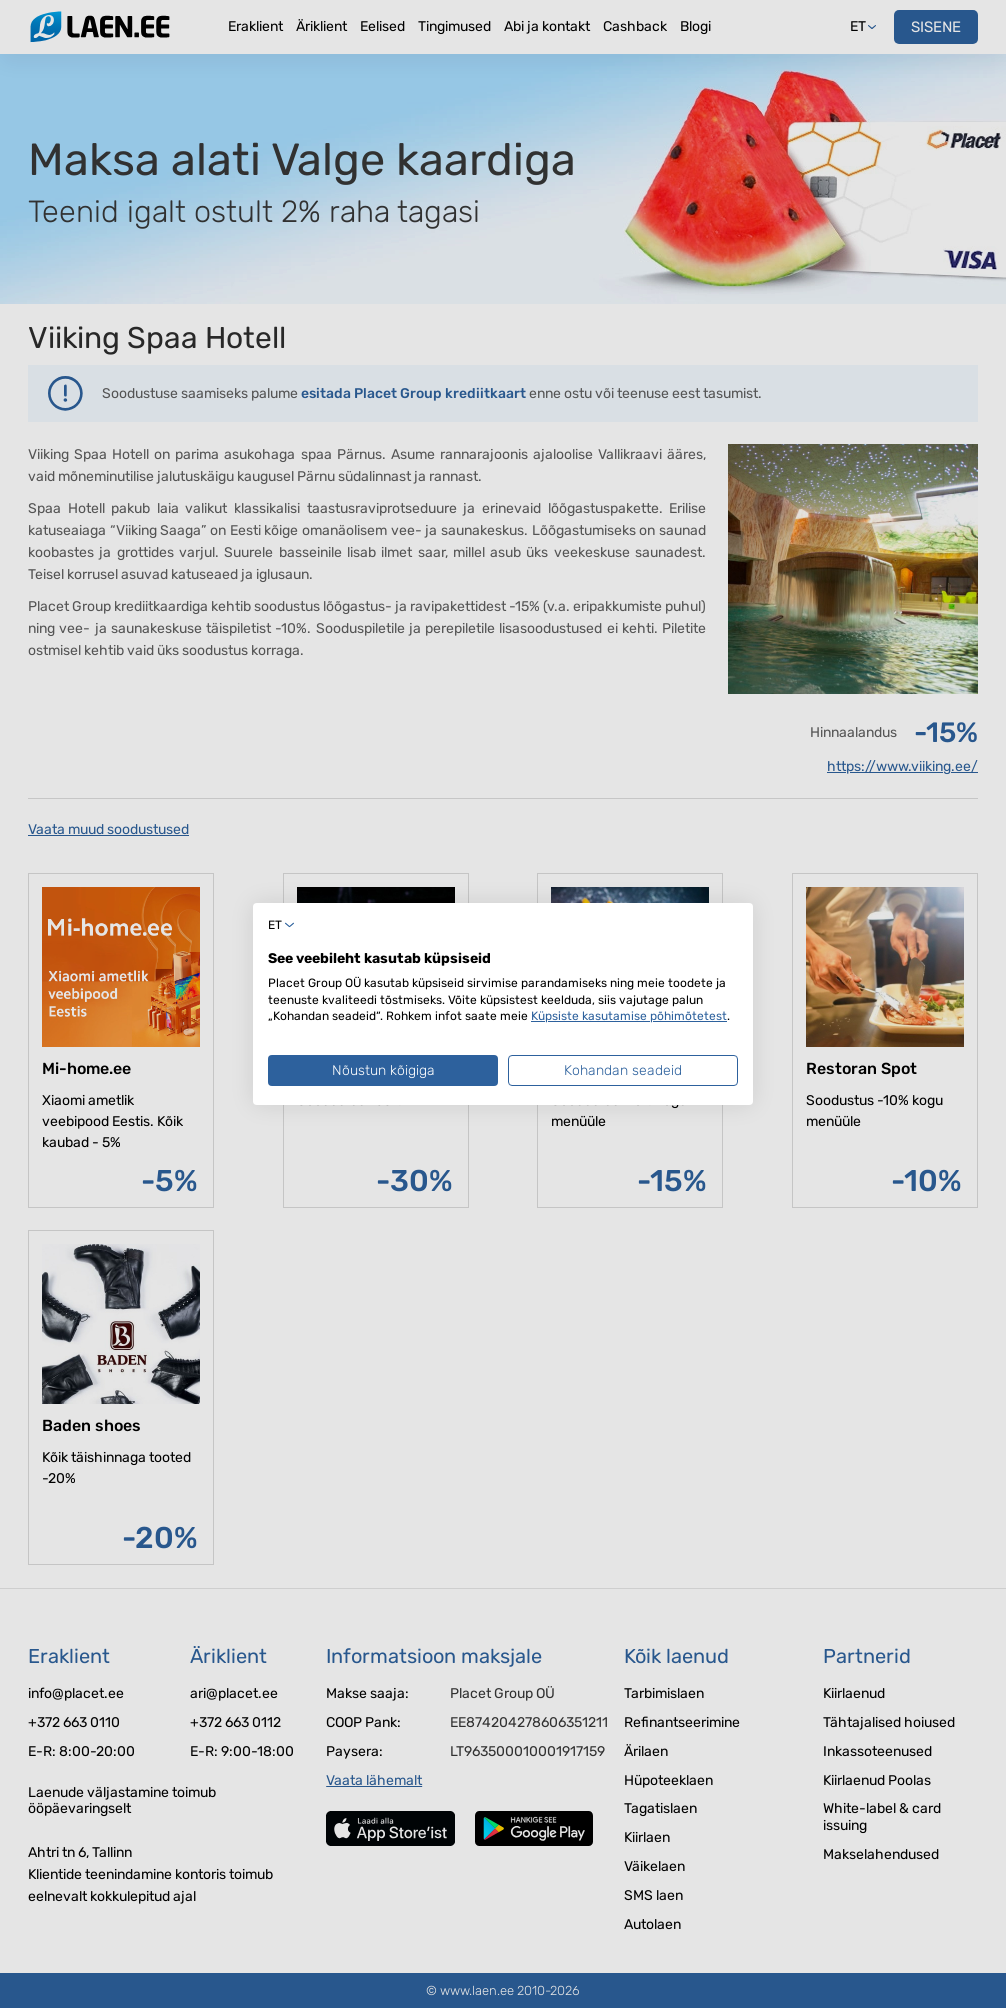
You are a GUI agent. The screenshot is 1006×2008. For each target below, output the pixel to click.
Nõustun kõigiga (383, 1070)
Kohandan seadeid (623, 1070)
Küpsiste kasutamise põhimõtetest (629, 1016)
